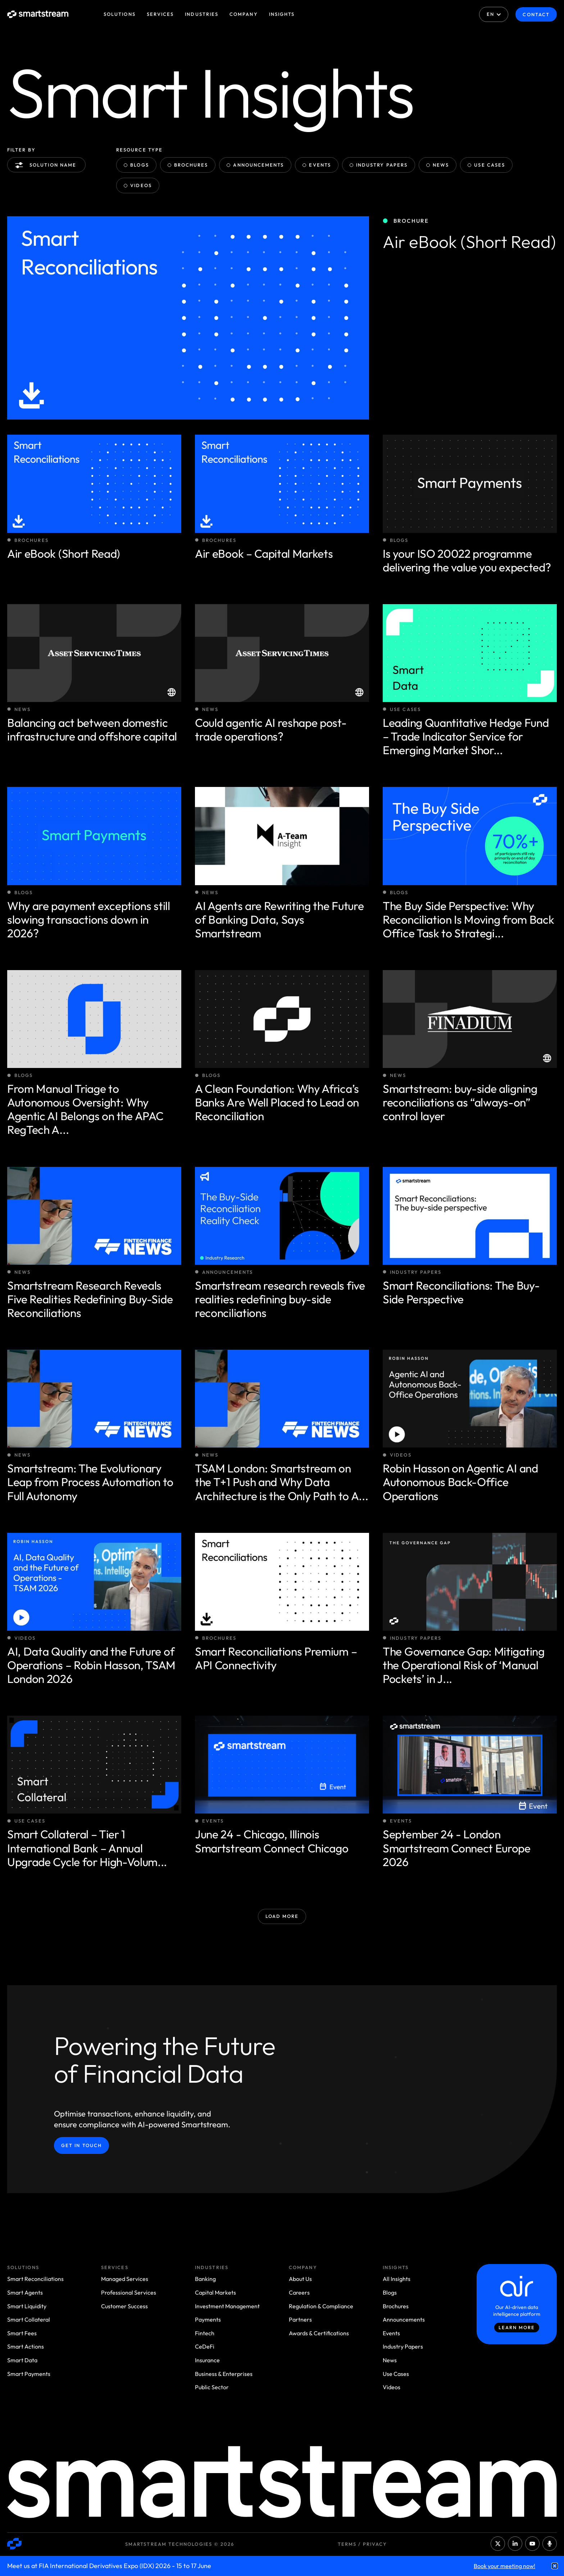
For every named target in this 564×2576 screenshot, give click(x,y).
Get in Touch (81, 2145)
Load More (282, 1916)
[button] (554, 2566)
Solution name (47, 165)
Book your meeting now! (504, 2566)
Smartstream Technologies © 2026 (179, 2544)
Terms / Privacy (362, 2544)
